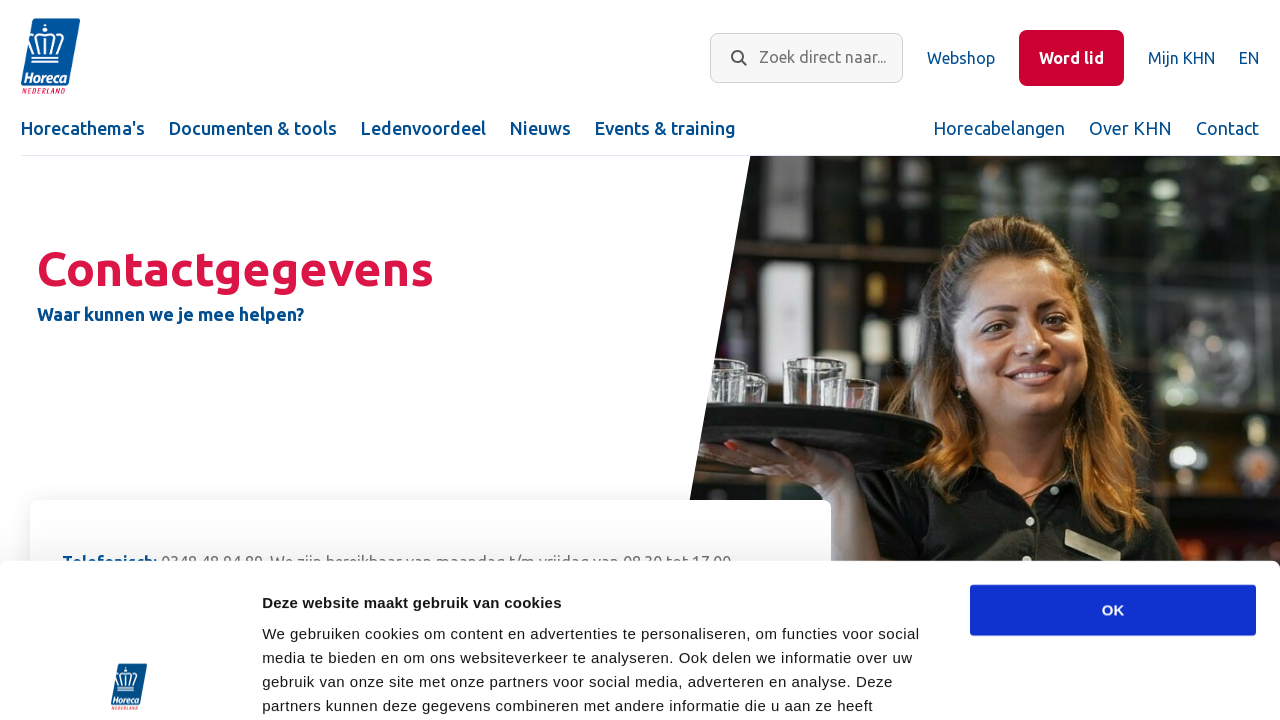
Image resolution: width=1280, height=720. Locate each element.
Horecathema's (83, 128)
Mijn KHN (1181, 58)
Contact (1227, 128)
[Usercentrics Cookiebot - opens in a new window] (129, 681)
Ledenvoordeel (423, 128)
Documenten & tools (253, 128)
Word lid (1071, 58)
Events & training (665, 128)
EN (1249, 58)
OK (1113, 456)
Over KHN (1130, 128)
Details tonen (1080, 680)
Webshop (961, 58)
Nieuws (540, 128)
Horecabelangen (999, 128)
